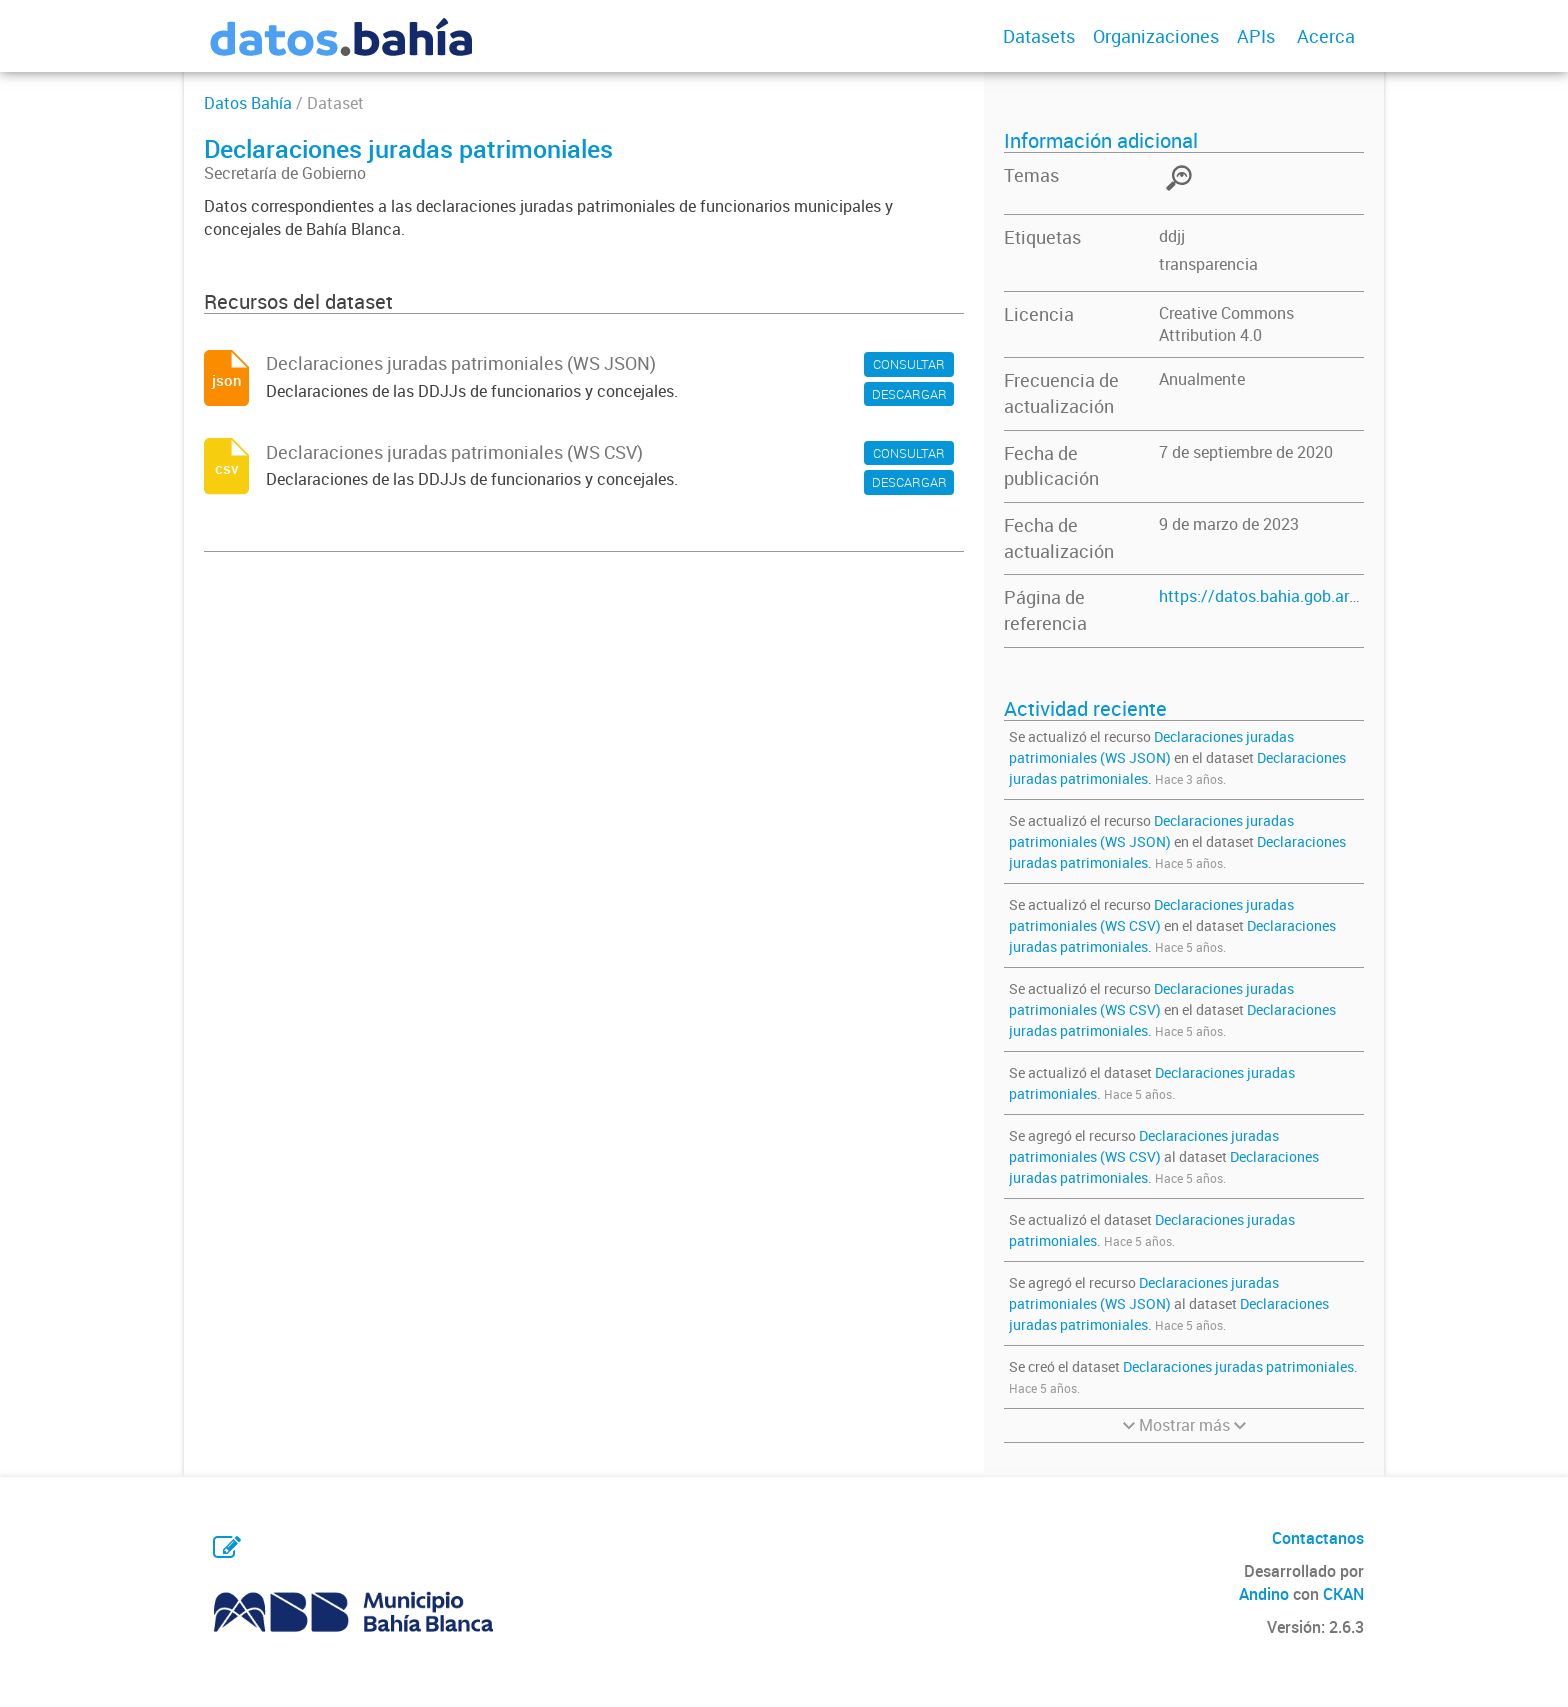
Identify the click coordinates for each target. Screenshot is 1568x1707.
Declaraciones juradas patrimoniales (1238, 1366)
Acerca (1326, 36)
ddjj (1172, 236)
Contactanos (1318, 1538)
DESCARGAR (909, 394)
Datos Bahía (248, 103)
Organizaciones (1156, 36)
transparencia (1208, 264)
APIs (1256, 36)
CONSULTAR (909, 364)
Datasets (1039, 36)
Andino (1264, 1594)
